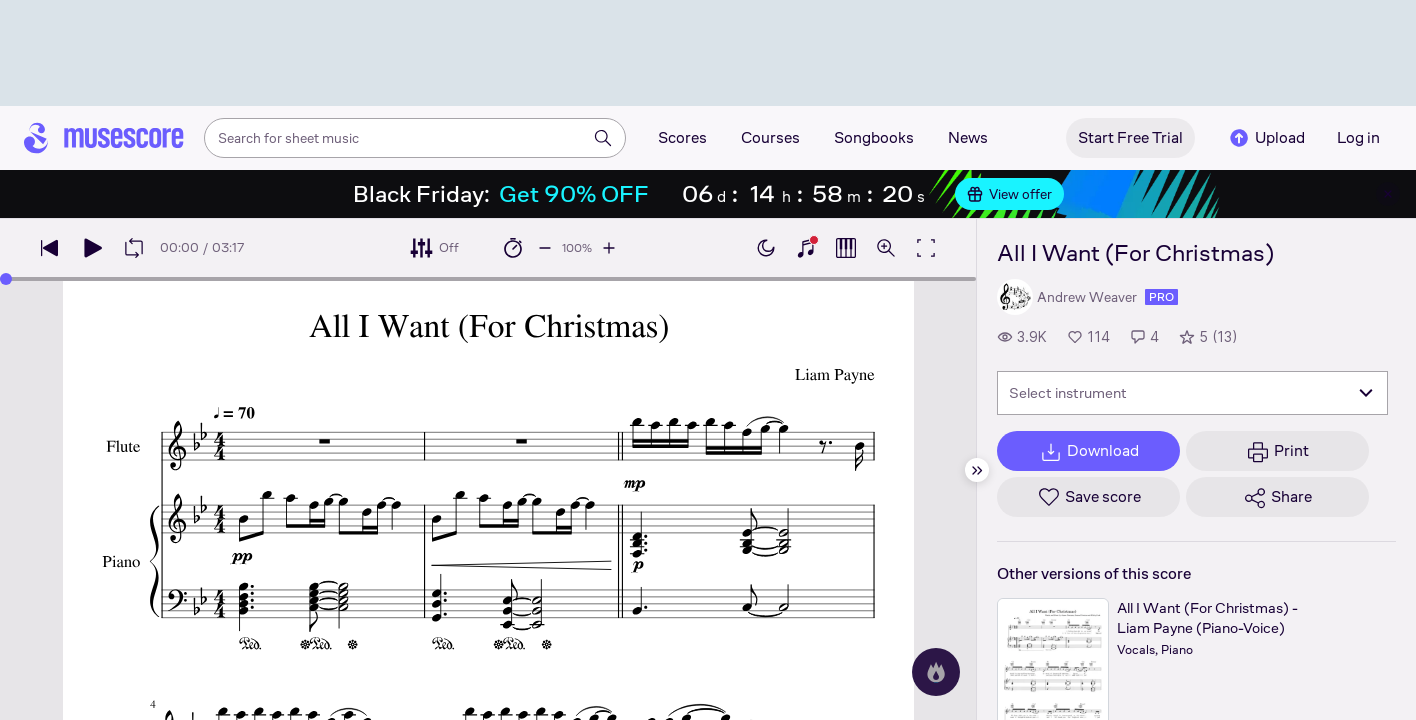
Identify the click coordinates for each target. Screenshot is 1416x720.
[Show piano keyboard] (806, 248)
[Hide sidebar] (977, 470)
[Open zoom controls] (886, 248)
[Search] (603, 138)
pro (1161, 297)
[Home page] (104, 138)
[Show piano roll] (846, 248)
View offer (1009, 194)
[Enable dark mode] (766, 248)
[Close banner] (1388, 194)
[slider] (6, 279)
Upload (1266, 138)
